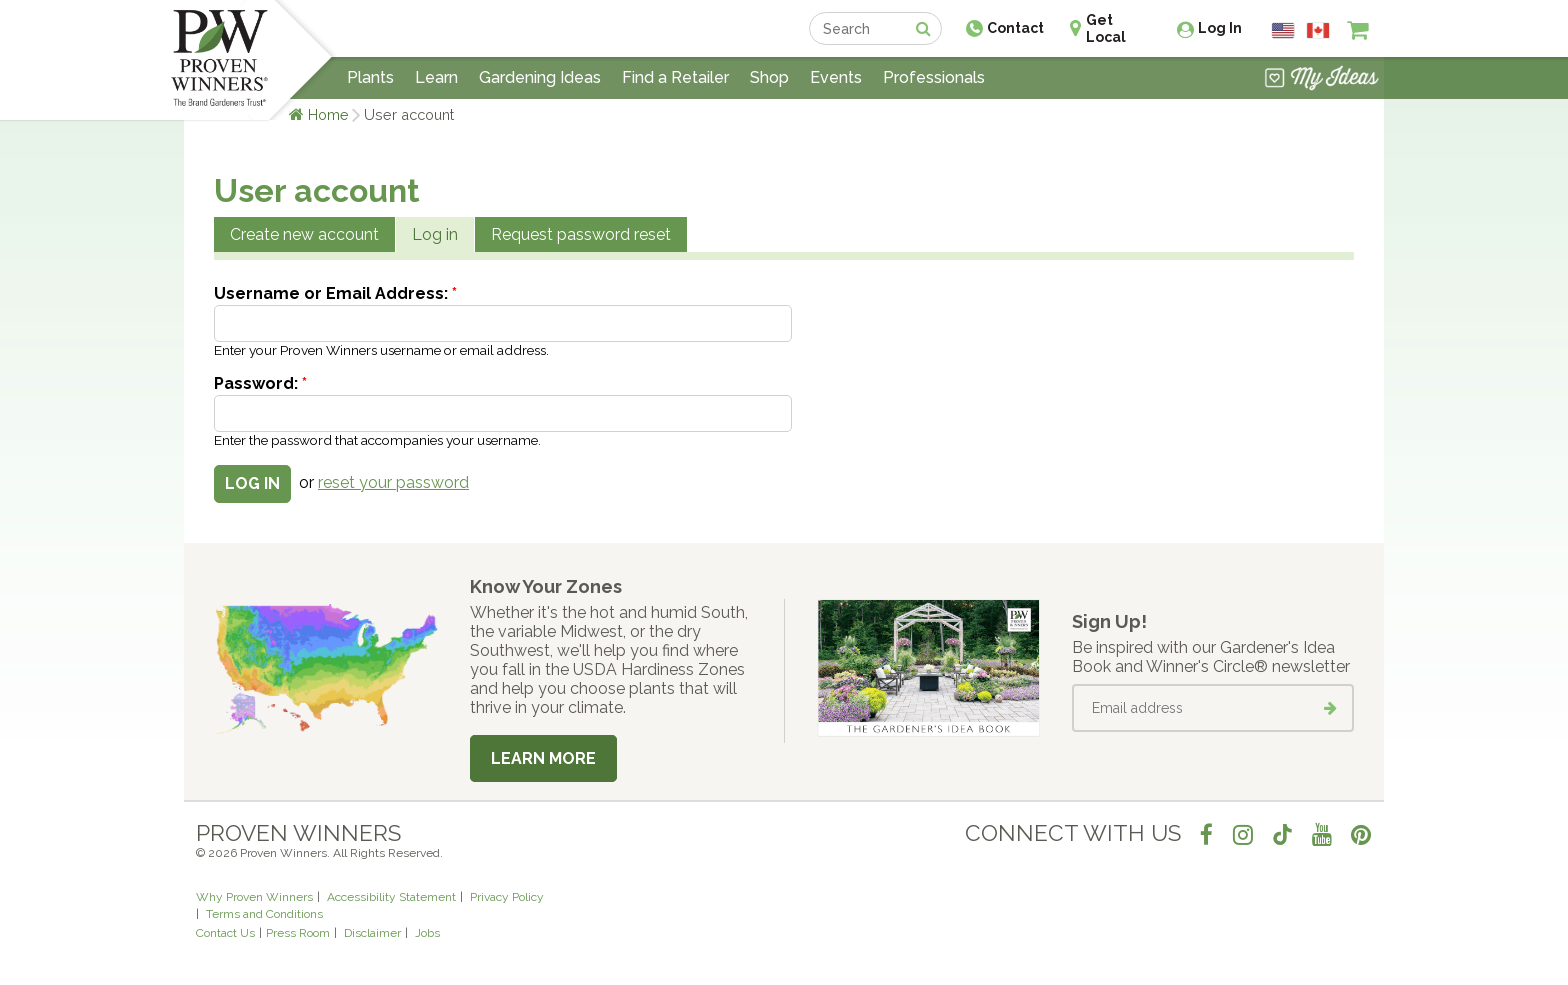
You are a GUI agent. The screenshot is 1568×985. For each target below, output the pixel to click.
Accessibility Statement (391, 897)
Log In (1220, 28)
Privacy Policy (507, 897)
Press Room (298, 933)
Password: (260, 383)
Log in (435, 234)
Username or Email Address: (335, 293)
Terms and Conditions (264, 914)
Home (328, 114)
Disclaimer (372, 933)
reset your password (393, 482)
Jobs (427, 933)
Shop (769, 77)
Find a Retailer (675, 77)
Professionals (934, 77)
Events (836, 77)
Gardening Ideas (540, 77)
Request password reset (581, 234)
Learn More (543, 758)
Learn (436, 77)
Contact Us (225, 933)
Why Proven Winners (254, 897)
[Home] (219, 60)
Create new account (304, 234)
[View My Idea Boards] (1321, 80)
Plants (370, 77)
